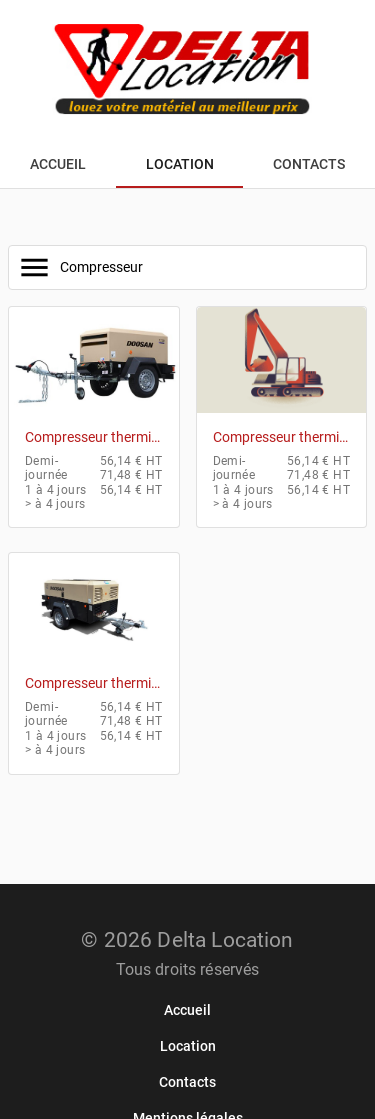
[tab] (58, 164)
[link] (187, 1010)
